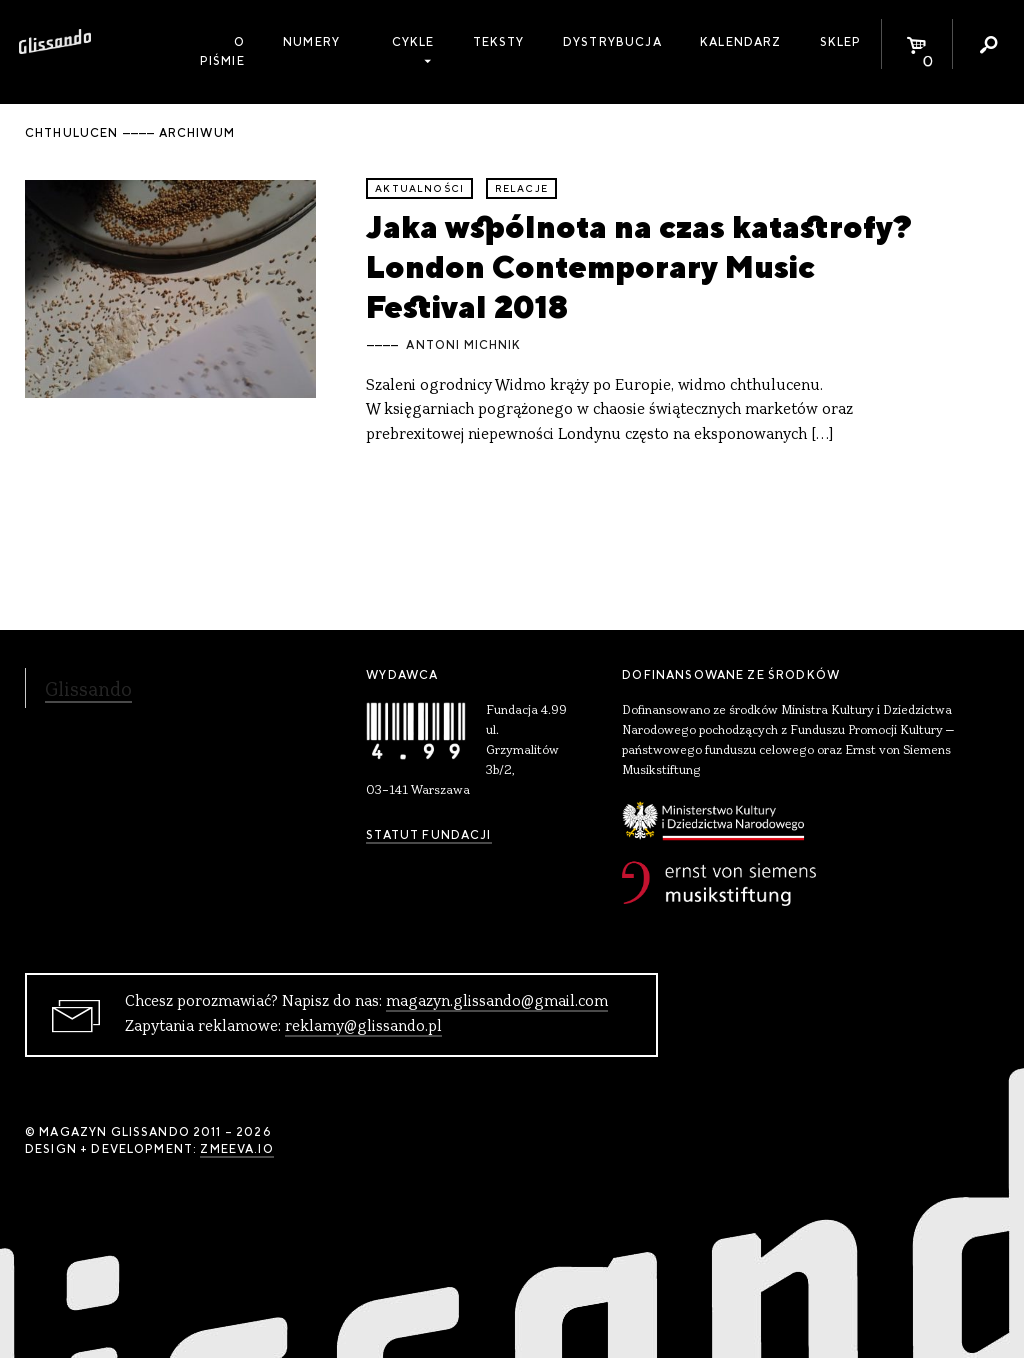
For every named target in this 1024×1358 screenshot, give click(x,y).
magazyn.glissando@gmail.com (497, 1002)
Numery (311, 42)
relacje (521, 188)
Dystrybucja (612, 42)
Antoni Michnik (463, 345)
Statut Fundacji (428, 835)
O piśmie (222, 51)
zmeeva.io (236, 1149)
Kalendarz (740, 42)
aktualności (419, 188)
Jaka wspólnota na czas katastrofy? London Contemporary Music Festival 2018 (639, 267)
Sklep (841, 42)
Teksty (499, 42)
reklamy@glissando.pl (363, 1027)
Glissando (88, 691)
